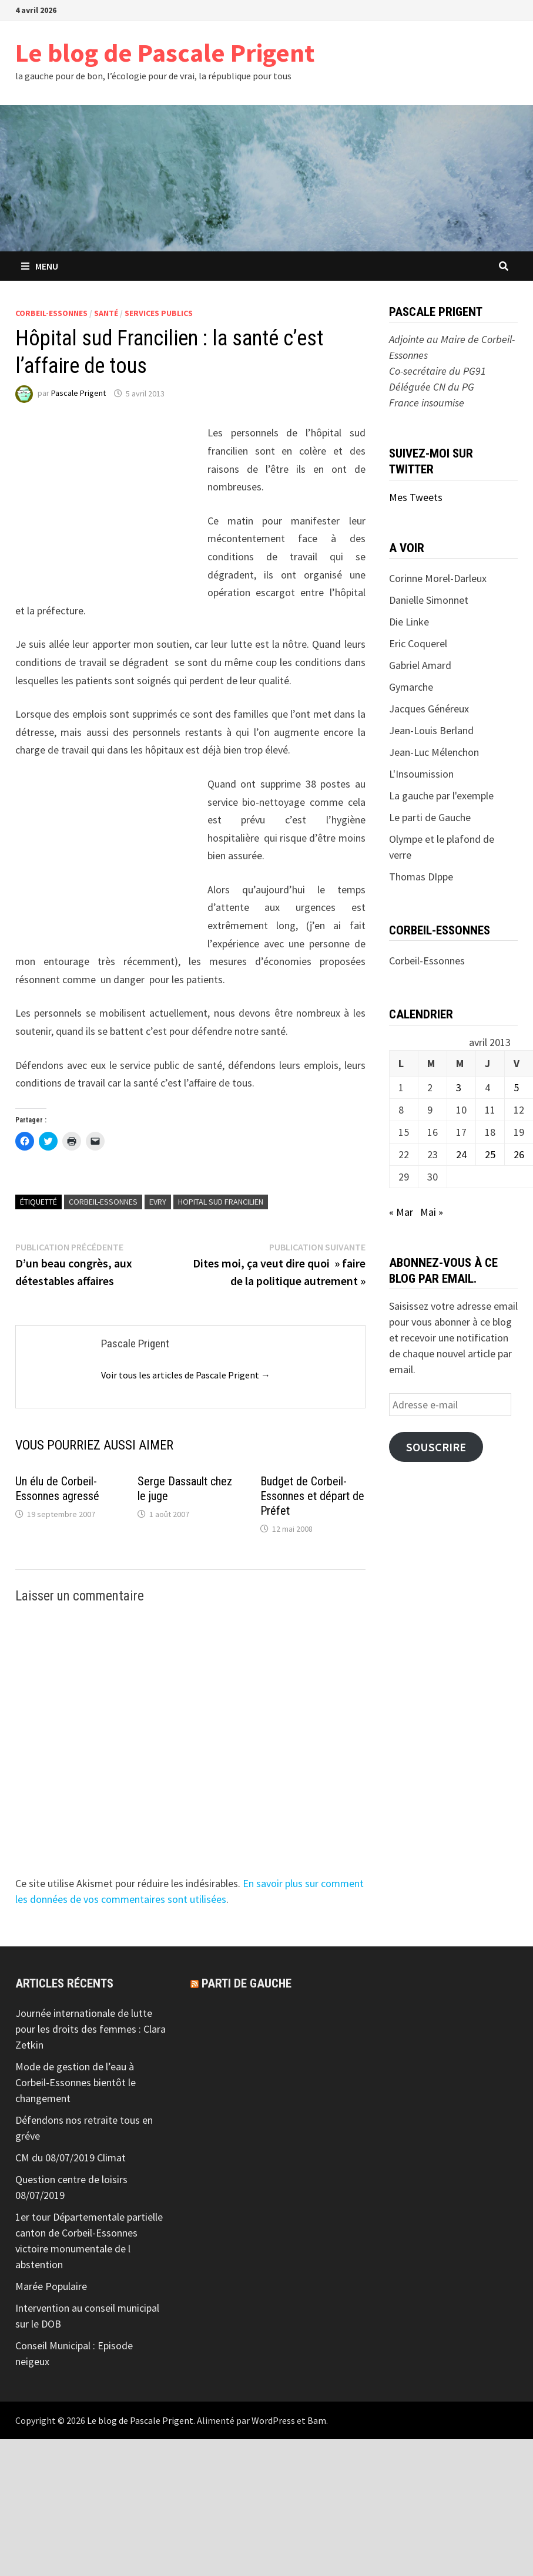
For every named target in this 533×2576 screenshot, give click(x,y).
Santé (106, 313)
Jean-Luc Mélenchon (434, 752)
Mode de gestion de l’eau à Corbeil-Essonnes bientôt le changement (75, 2082)
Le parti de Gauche (430, 817)
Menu (39, 266)
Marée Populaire (51, 2286)
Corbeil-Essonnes (51, 313)
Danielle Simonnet (428, 600)
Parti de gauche (246, 1983)
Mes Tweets (416, 497)
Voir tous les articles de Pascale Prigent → (185, 1375)
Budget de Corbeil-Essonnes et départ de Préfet (312, 1496)
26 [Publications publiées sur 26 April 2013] (519, 1154)
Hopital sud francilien (220, 1201)
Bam (316, 2420)
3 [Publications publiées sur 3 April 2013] (458, 1087)
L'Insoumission (421, 774)
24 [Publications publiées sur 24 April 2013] (461, 1154)
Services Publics (159, 313)
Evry (157, 1201)
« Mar (401, 1212)
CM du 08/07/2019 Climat (70, 2157)
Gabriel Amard (420, 665)
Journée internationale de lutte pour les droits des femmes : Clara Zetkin (90, 2029)
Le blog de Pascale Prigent (164, 52)
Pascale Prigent (78, 393)
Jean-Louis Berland (431, 730)
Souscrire (436, 1447)
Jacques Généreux (429, 708)
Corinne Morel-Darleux (438, 578)
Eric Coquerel (418, 643)
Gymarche (411, 687)
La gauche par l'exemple (441, 795)
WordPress (273, 2420)
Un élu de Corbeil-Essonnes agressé (57, 1488)
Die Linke (409, 621)
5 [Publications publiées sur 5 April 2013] (516, 1087)
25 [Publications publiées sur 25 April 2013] (490, 1154)
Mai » (431, 1212)
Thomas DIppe (421, 876)
